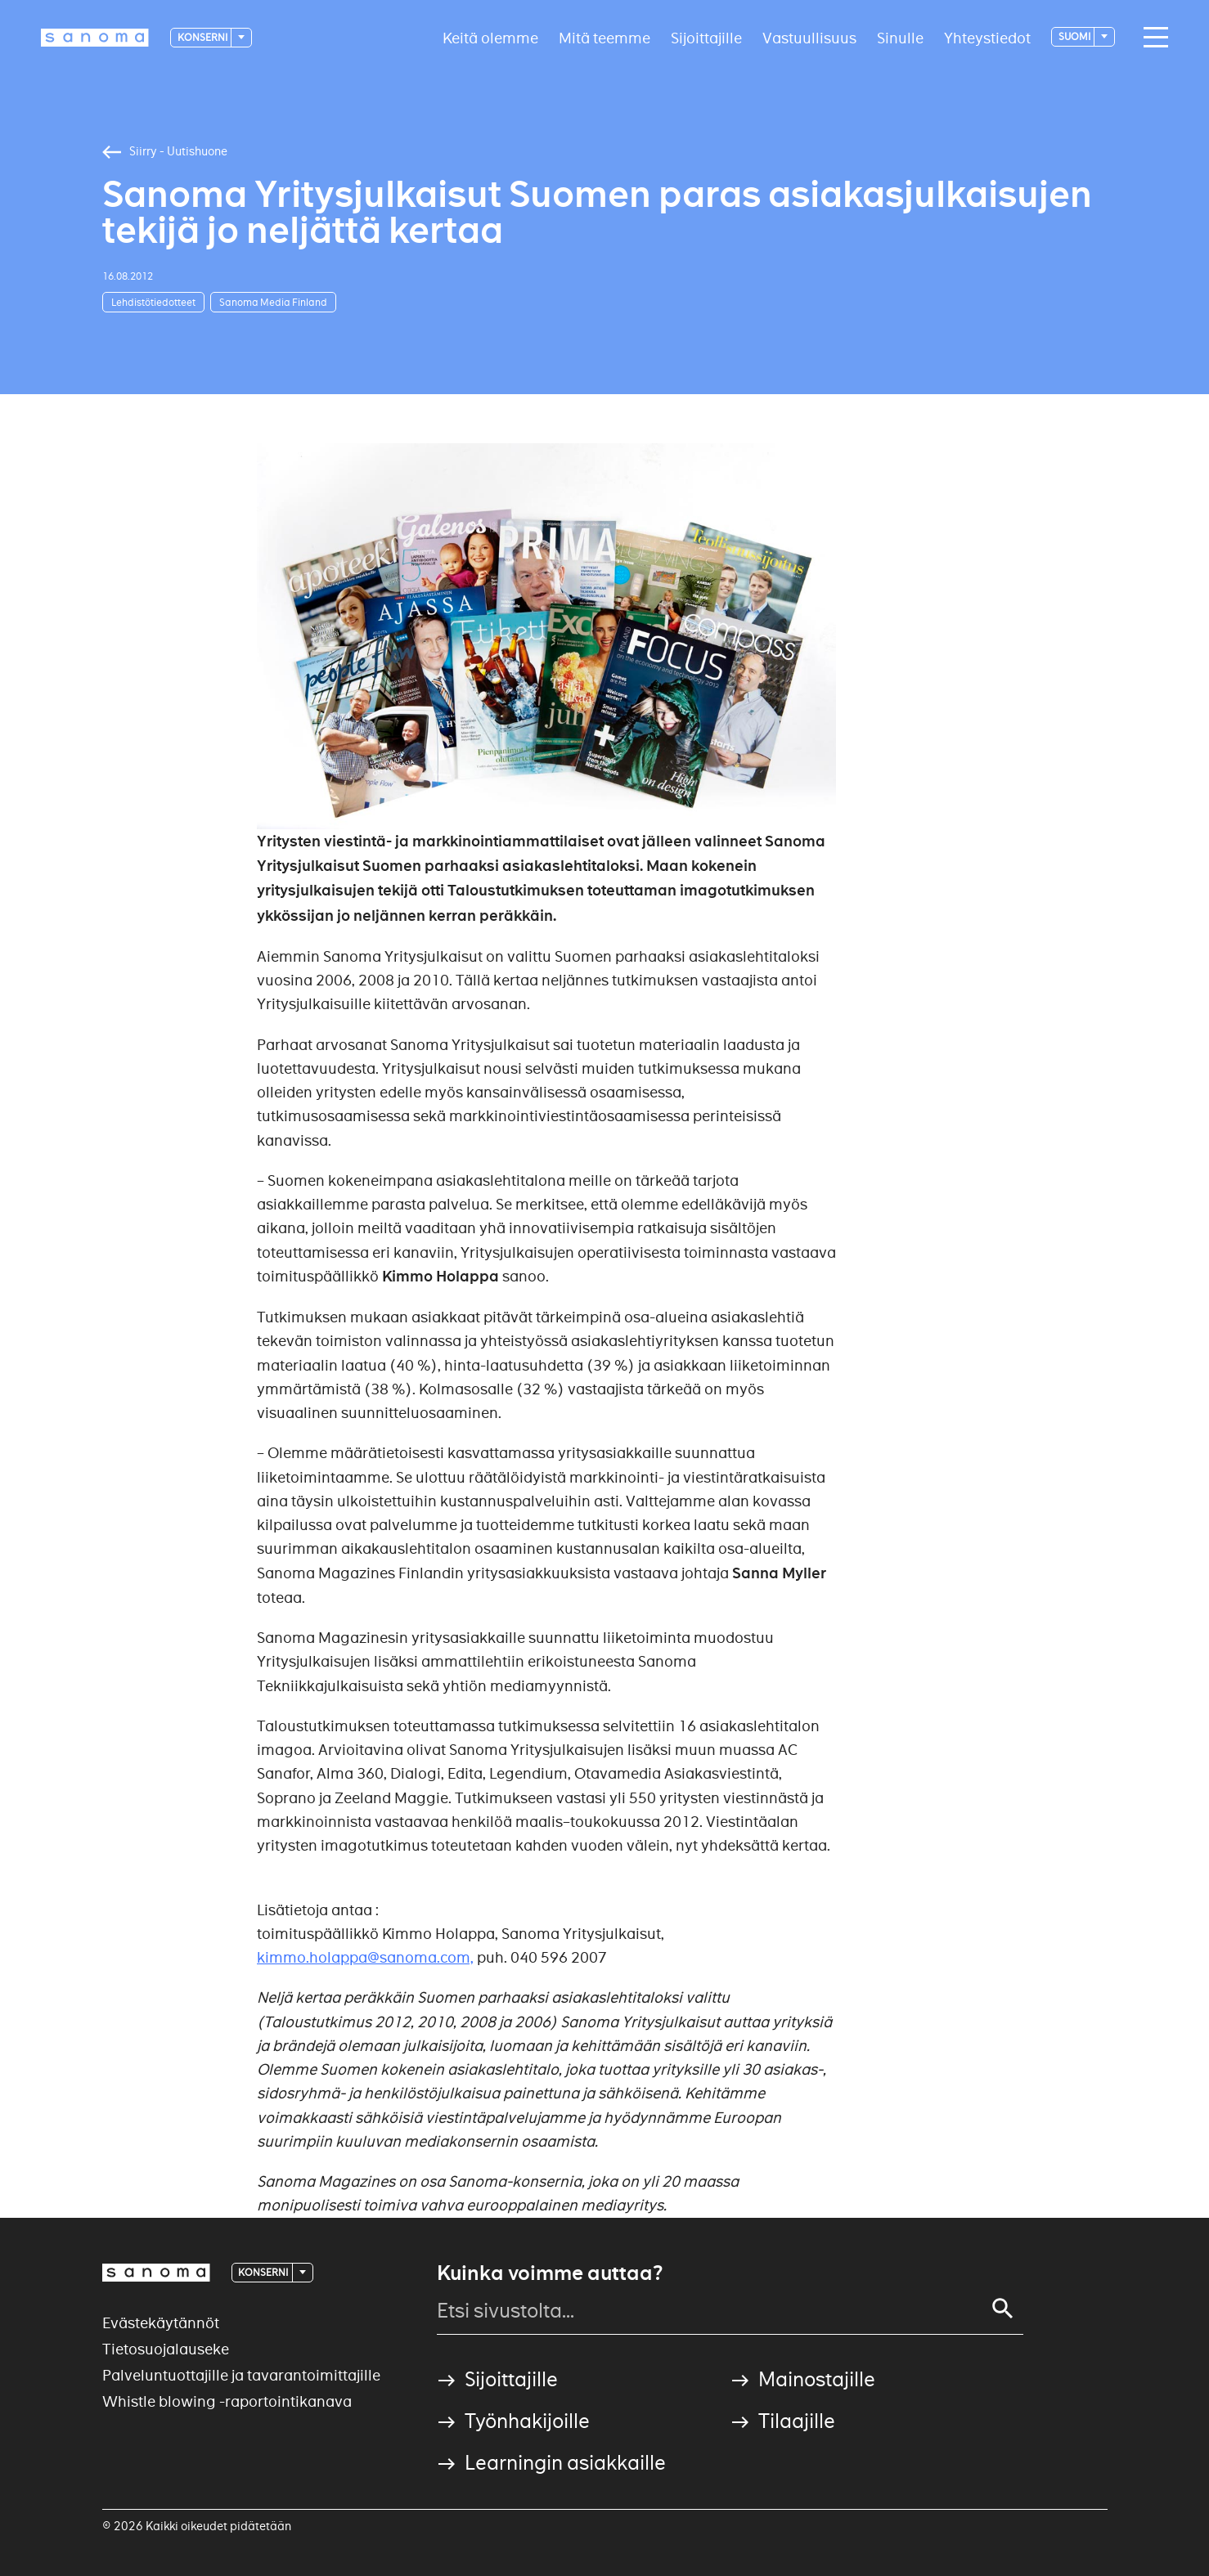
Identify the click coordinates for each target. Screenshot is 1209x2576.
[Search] (1002, 2308)
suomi (1075, 36)
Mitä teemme (604, 37)
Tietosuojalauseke (165, 2349)
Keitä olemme (490, 37)
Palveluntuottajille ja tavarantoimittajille (241, 2375)
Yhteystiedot (987, 37)
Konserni (203, 37)
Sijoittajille (706, 37)
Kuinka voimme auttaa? (550, 2273)
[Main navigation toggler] (1151, 37)
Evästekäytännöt (160, 2322)
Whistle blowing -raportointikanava (227, 2401)
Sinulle (900, 37)
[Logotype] (95, 38)
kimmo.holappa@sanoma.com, (365, 1957)
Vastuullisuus (809, 37)
